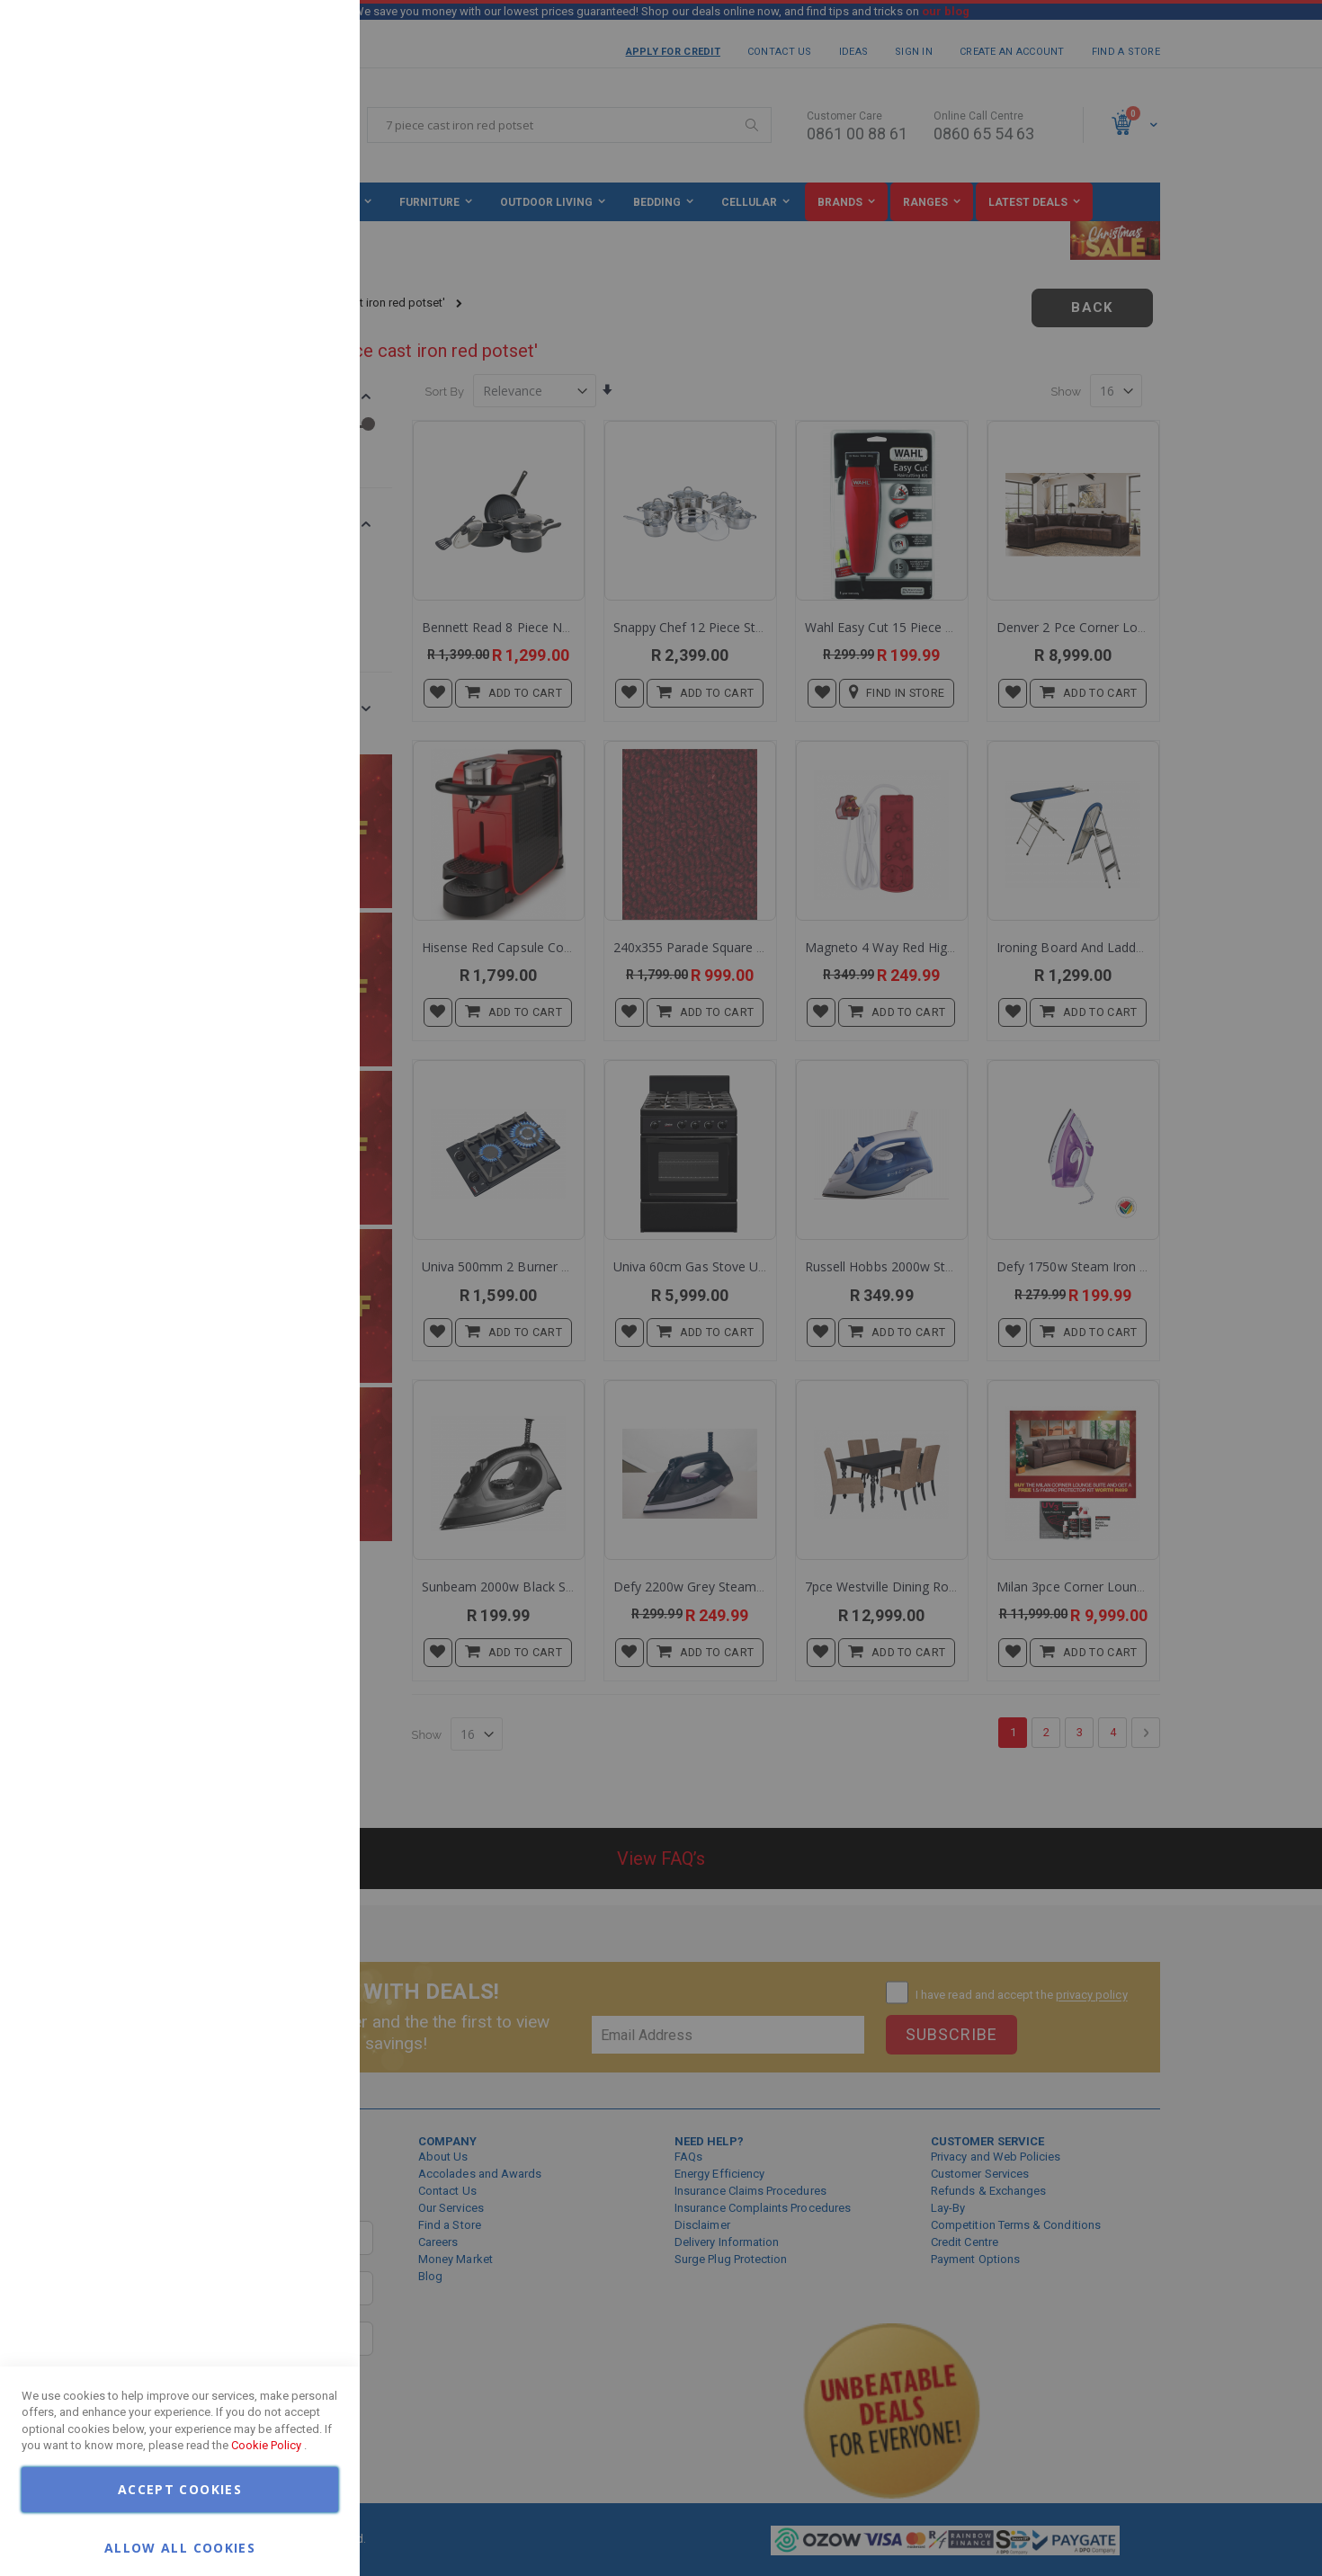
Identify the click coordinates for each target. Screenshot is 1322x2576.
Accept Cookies (180, 2489)
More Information (288, 146)
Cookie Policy (266, 2445)
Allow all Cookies (179, 2546)
